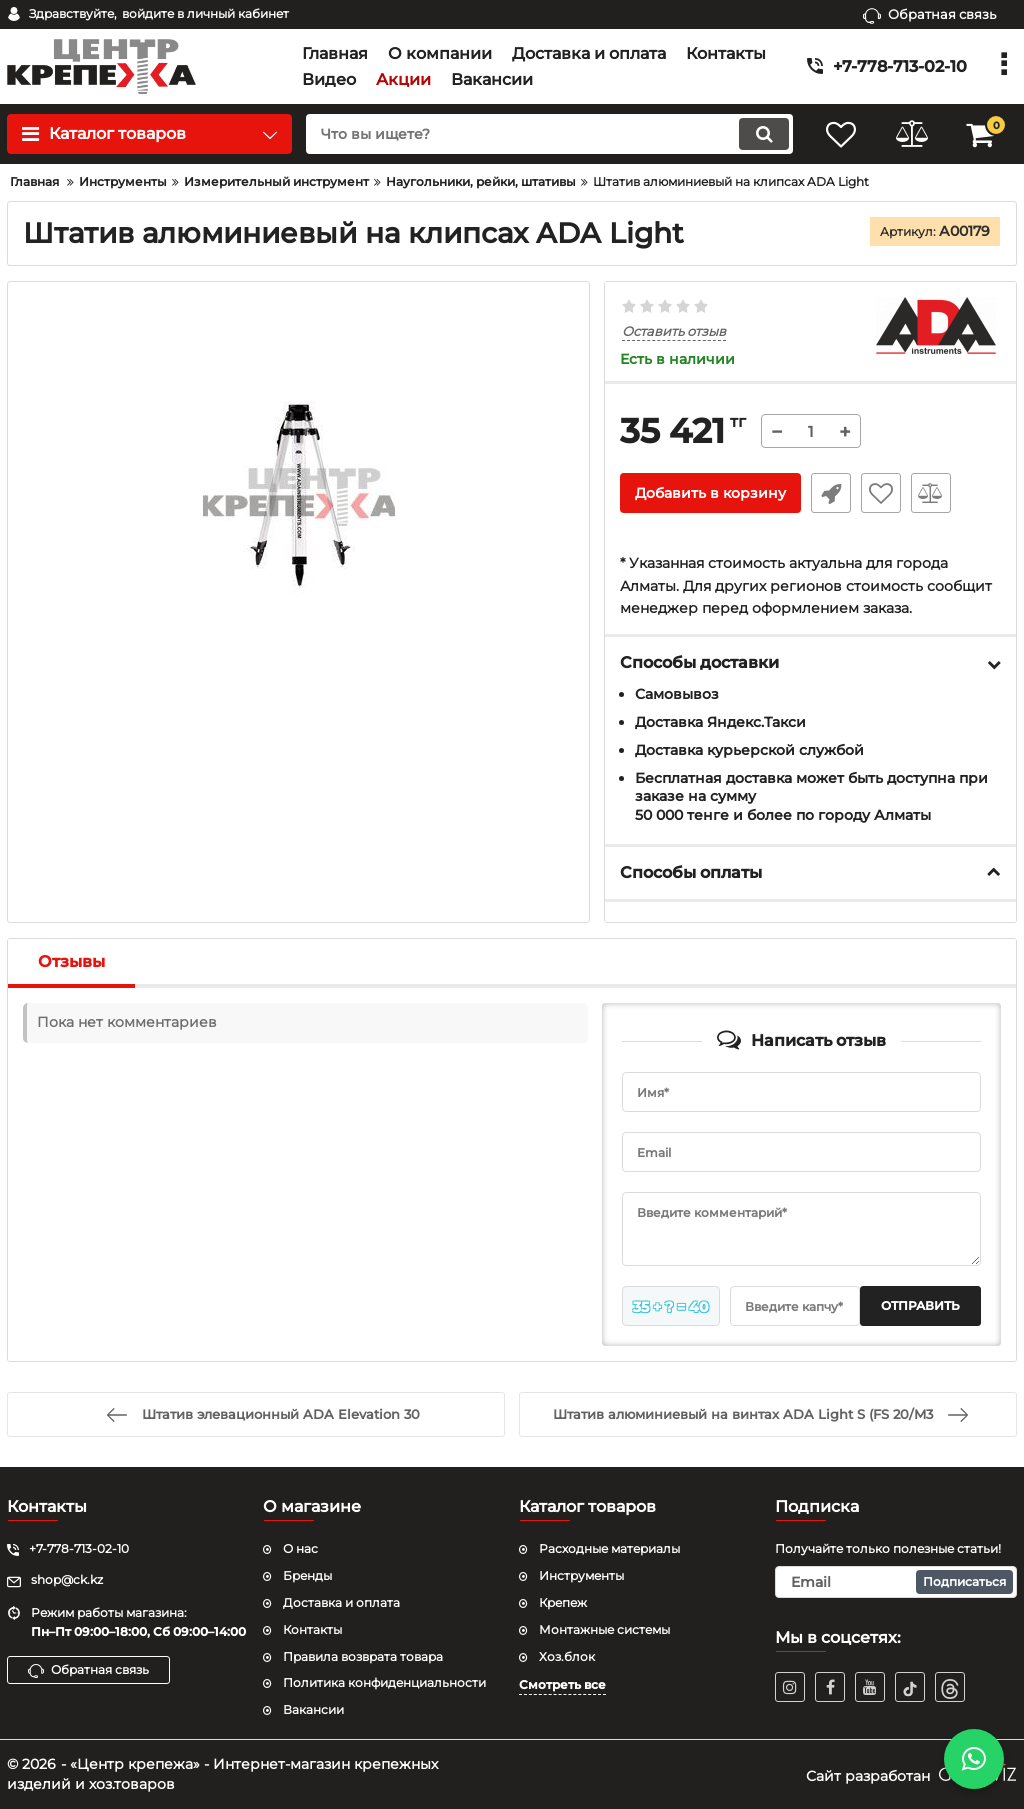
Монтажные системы (604, 1629)
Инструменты (581, 1575)
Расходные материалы (609, 1548)
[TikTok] (910, 1687)
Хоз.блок (567, 1656)
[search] (549, 134)
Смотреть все (562, 1684)
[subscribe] (896, 1582)
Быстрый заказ (831, 493)
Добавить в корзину (710, 493)
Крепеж (563, 1602)
